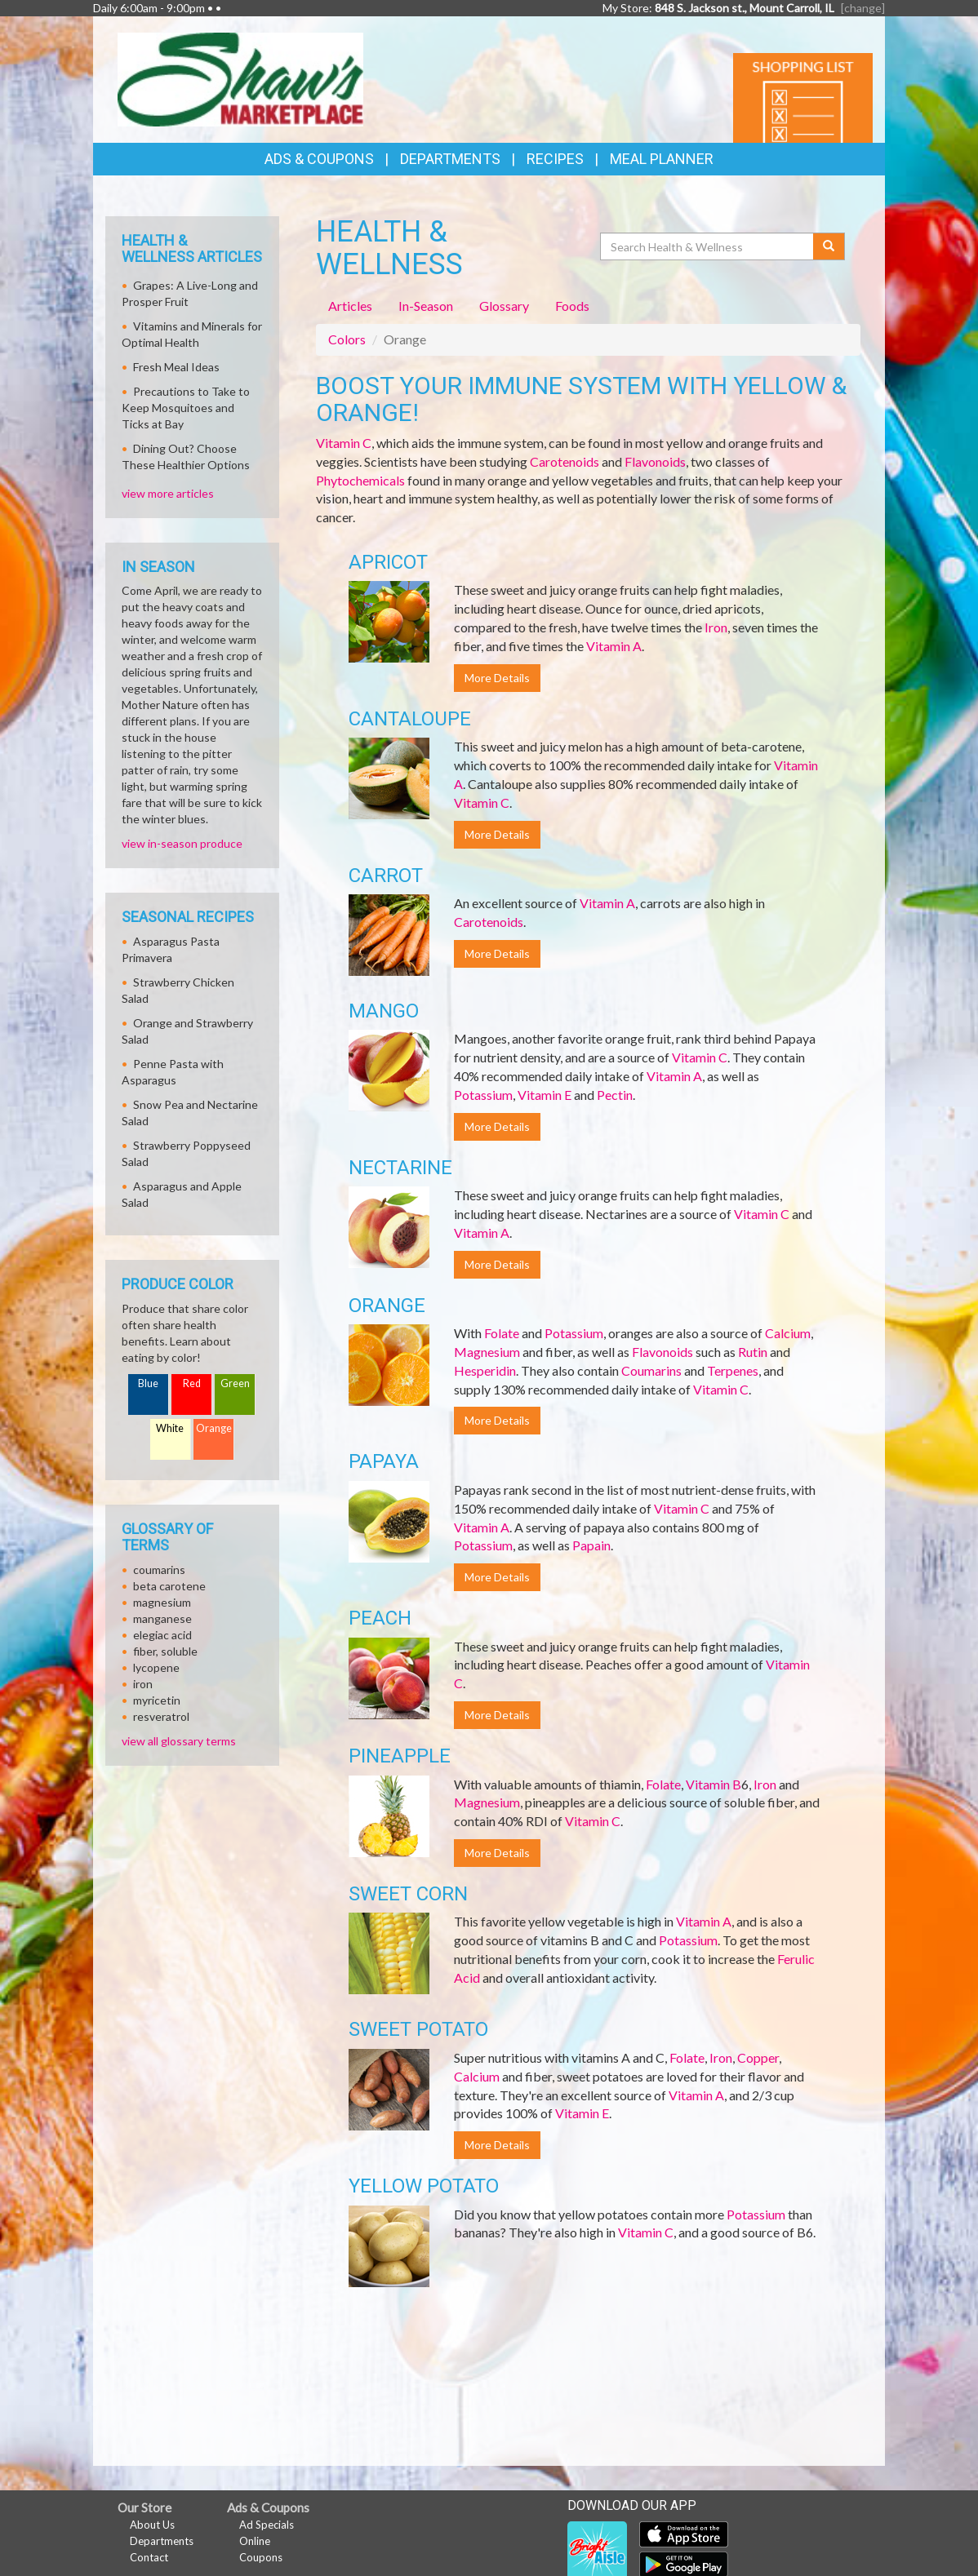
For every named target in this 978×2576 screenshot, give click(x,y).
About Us (152, 2524)
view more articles (168, 493)
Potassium (483, 1094)
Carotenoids (564, 461)
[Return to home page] (240, 78)
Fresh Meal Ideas (176, 367)
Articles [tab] (350, 305)
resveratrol (161, 1716)
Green (235, 1383)
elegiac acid (162, 1635)
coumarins (159, 1569)
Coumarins (651, 1370)
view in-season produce (182, 843)
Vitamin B (713, 1784)
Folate (501, 1333)
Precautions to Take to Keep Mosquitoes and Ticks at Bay (186, 407)
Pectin (615, 1094)
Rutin (752, 1351)
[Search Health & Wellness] (708, 246)
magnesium (162, 1602)
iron (143, 1684)
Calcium (788, 1333)
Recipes (555, 158)
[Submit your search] (829, 246)
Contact (149, 2557)
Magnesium (487, 1351)
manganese (162, 1618)
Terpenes (732, 1370)
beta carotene (169, 1586)
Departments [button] (450, 158)
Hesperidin (485, 1370)
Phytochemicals (360, 480)
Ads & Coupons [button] (319, 158)
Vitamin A (614, 646)
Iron (716, 627)
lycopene (156, 1667)
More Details (497, 678)
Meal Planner (661, 158)
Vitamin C (343, 442)
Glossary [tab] (504, 305)
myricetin (156, 1700)
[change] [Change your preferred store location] (863, 8)
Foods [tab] (572, 305)
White (170, 1428)
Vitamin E (544, 1094)
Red (192, 1383)
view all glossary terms (179, 1741)
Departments (161, 2540)
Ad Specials (266, 2524)
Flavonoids (655, 461)
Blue (148, 1383)
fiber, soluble (165, 1651)
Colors (347, 339)
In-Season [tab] (425, 305)
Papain (591, 1545)
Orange (214, 1428)
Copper (758, 2057)
